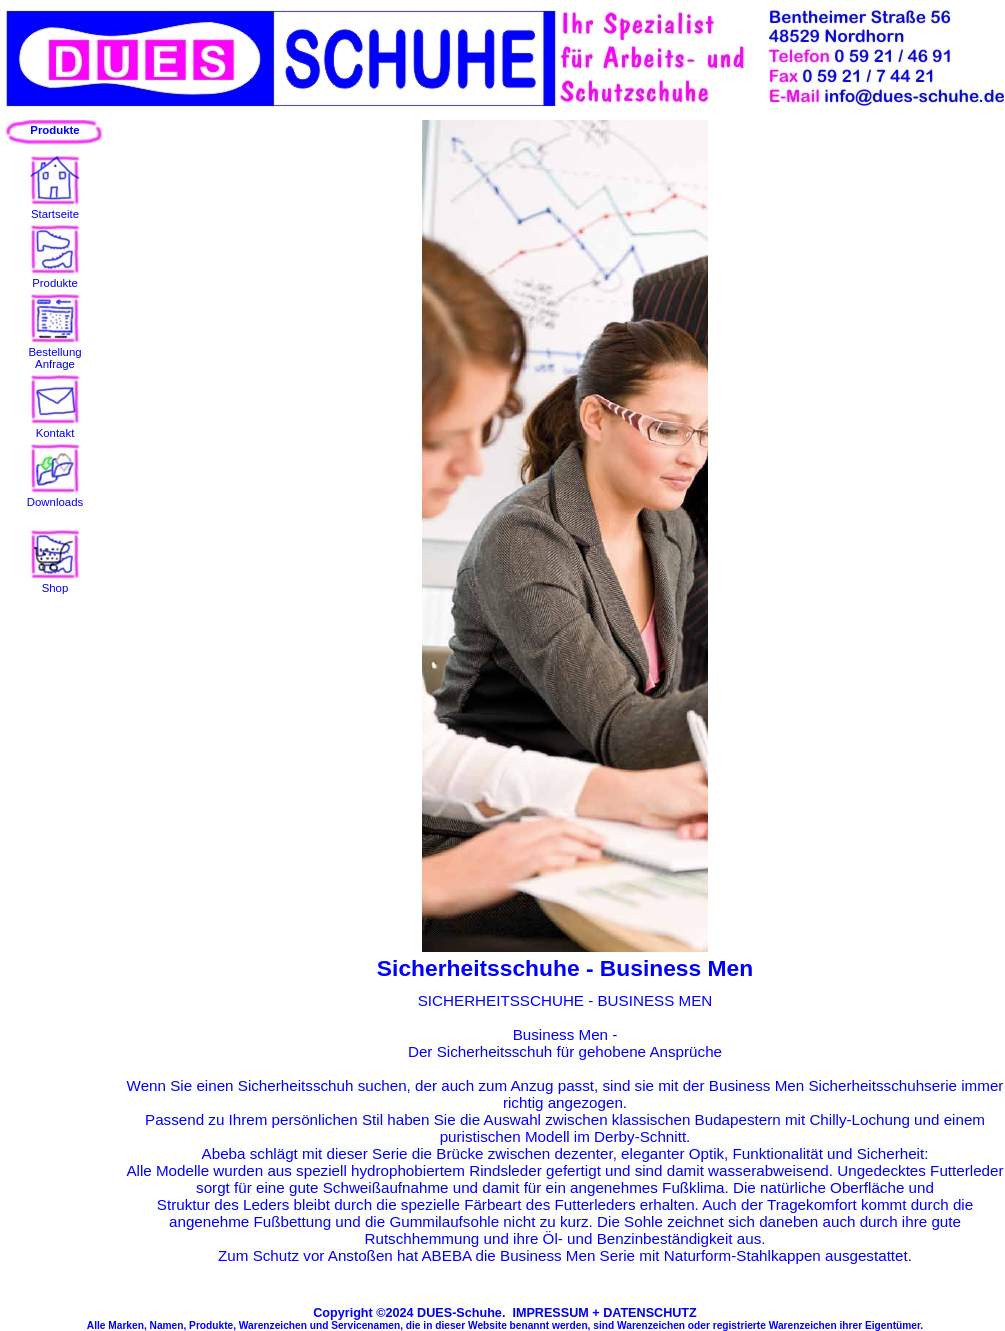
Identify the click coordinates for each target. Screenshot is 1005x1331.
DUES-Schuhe (459, 1313)
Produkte (55, 277)
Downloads (55, 496)
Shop (55, 582)
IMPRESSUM (550, 1313)
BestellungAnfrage (54, 352)
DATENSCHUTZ (650, 1313)
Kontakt (55, 427)
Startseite (55, 208)
